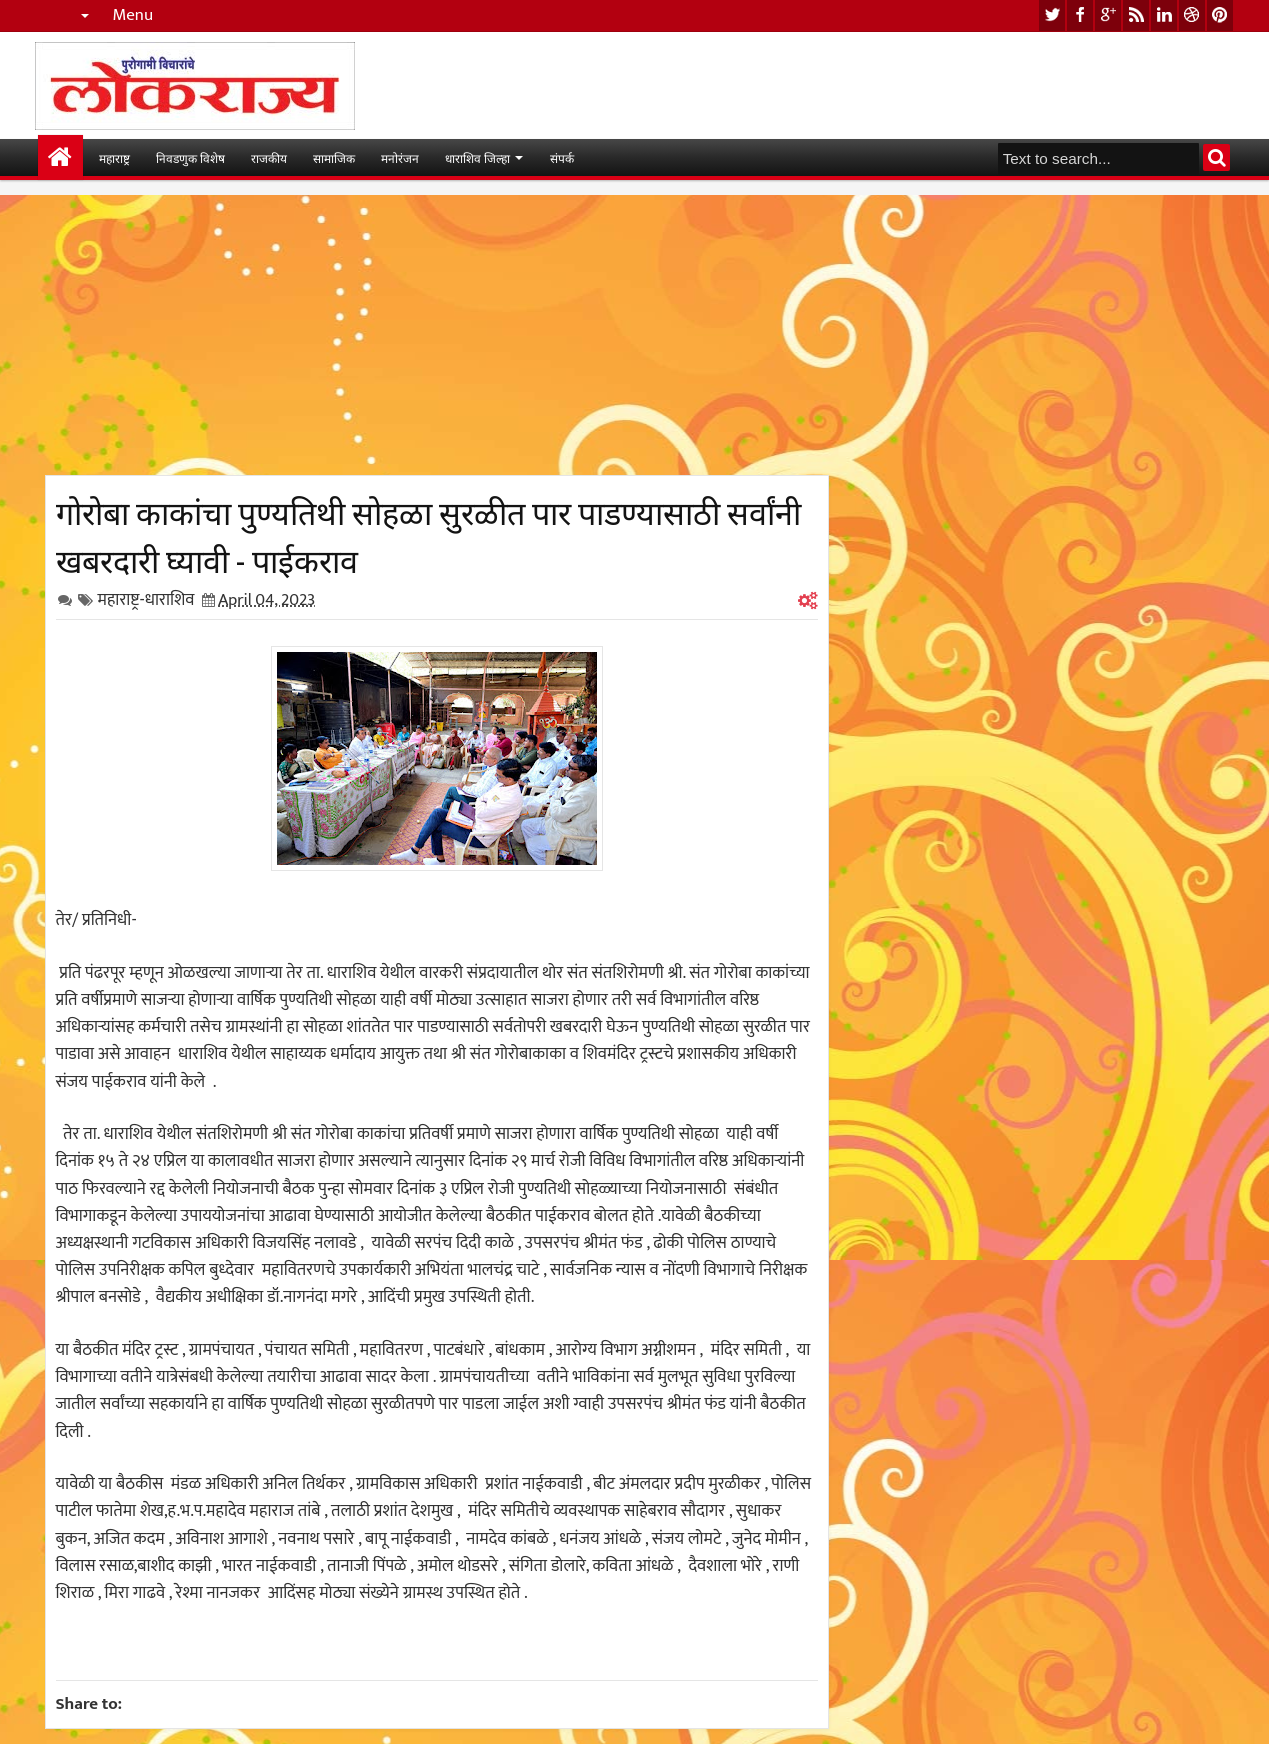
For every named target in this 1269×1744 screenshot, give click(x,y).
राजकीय (269, 157)
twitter (1052, 15)
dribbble (1192, 15)
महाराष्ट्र (114, 157)
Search (1216, 157)
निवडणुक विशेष (190, 157)
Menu (133, 15)
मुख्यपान (60, 157)
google (1108, 15)
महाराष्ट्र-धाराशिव (146, 600)
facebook (1080, 15)
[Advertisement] (437, 335)
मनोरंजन (400, 157)
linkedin (1164, 15)
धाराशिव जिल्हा (477, 157)
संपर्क (562, 157)
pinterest (1220, 15)
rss (1136, 15)
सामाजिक (334, 157)
